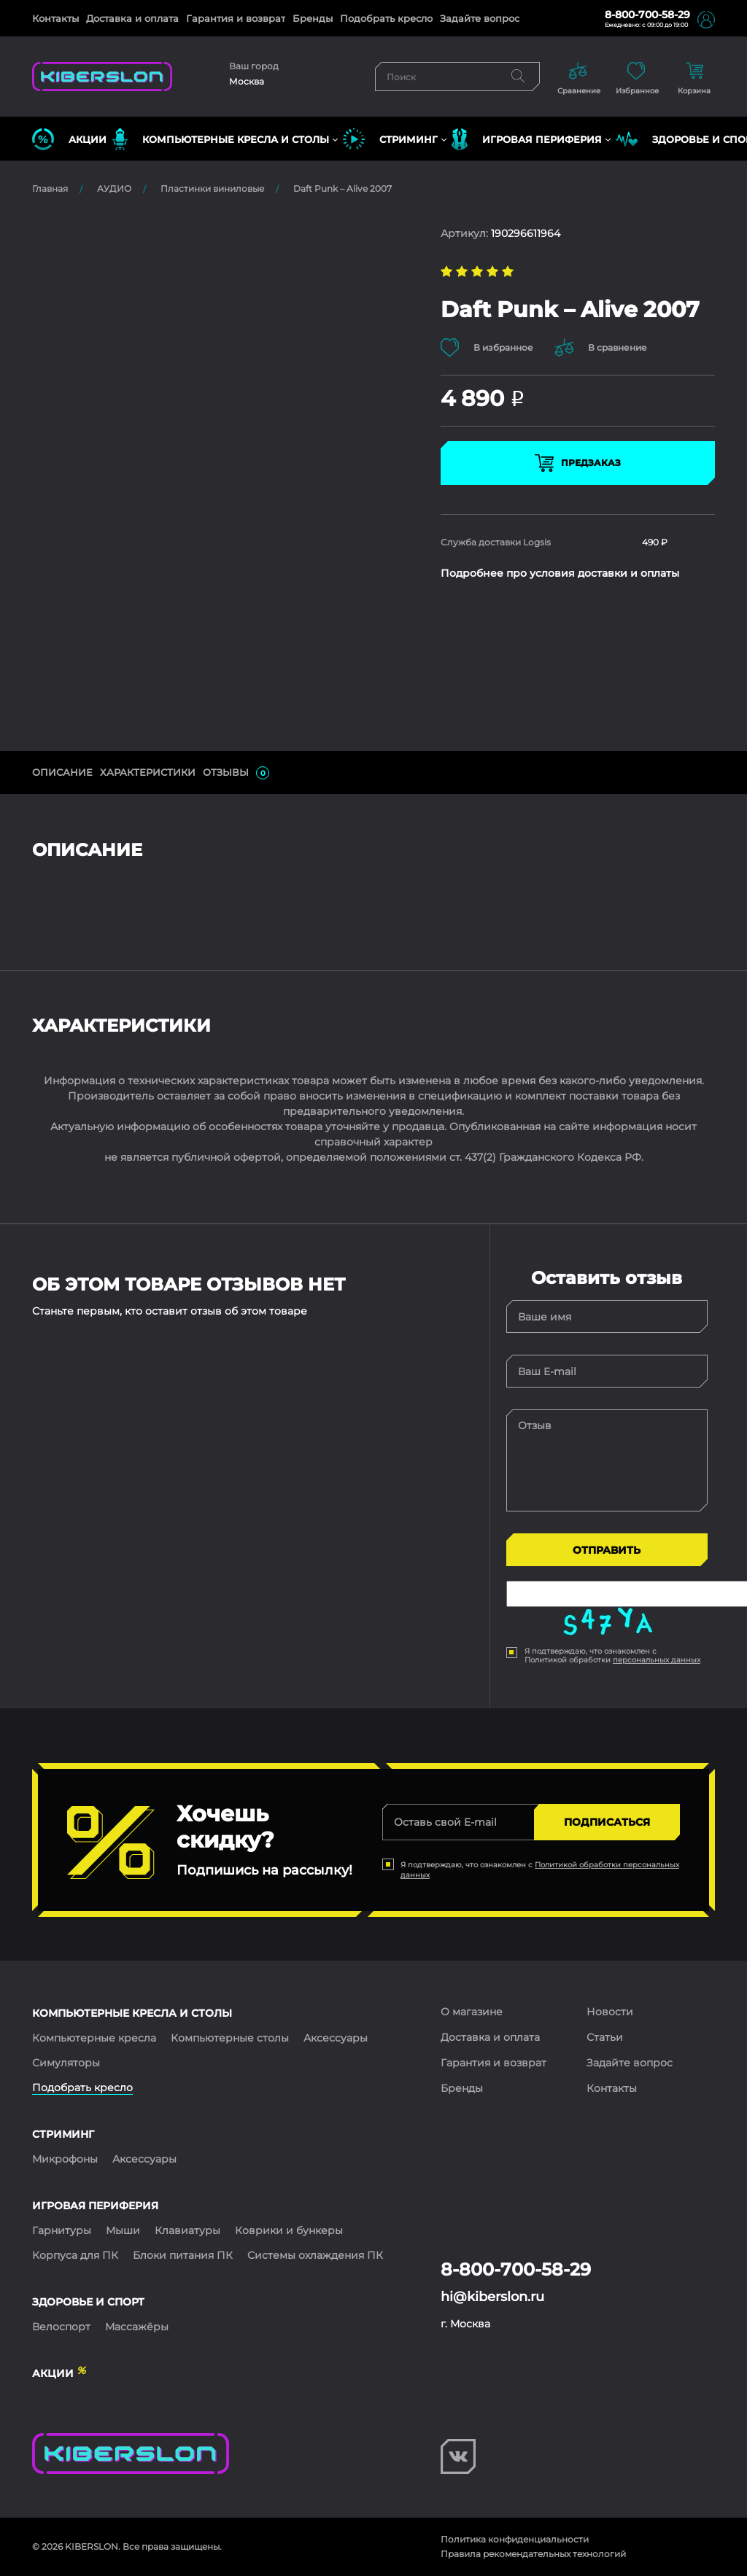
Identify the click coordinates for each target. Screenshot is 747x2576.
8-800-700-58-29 (647, 14)
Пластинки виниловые (212, 188)
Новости (610, 2011)
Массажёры (137, 2326)
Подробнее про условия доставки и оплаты (560, 573)
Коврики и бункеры (289, 2230)
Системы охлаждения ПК (315, 2255)
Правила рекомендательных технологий (533, 2553)
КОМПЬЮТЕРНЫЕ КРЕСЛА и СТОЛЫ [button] (220, 139)
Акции (69, 139)
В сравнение (601, 347)
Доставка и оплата (132, 18)
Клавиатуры (187, 2230)
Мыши (123, 2230)
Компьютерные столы (230, 2037)
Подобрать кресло (386, 18)
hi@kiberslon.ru (492, 2297)
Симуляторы (66, 2062)
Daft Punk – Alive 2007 (342, 188)
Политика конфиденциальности (515, 2539)
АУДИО (114, 188)
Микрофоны (65, 2159)
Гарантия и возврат (235, 18)
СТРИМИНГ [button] (390, 139)
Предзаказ (578, 463)
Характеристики (148, 772)
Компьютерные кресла (94, 2037)
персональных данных (656, 1660)
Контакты (55, 18)
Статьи (605, 2037)
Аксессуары (335, 2037)
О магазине (472, 2011)
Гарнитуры (61, 2230)
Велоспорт (61, 2326)
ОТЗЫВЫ (236, 772)
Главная (50, 188)
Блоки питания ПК (183, 2255)
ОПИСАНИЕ (62, 772)
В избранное (487, 347)
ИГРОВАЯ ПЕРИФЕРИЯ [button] (527, 139)
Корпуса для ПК (75, 2255)
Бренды (313, 18)
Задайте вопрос (479, 18)
